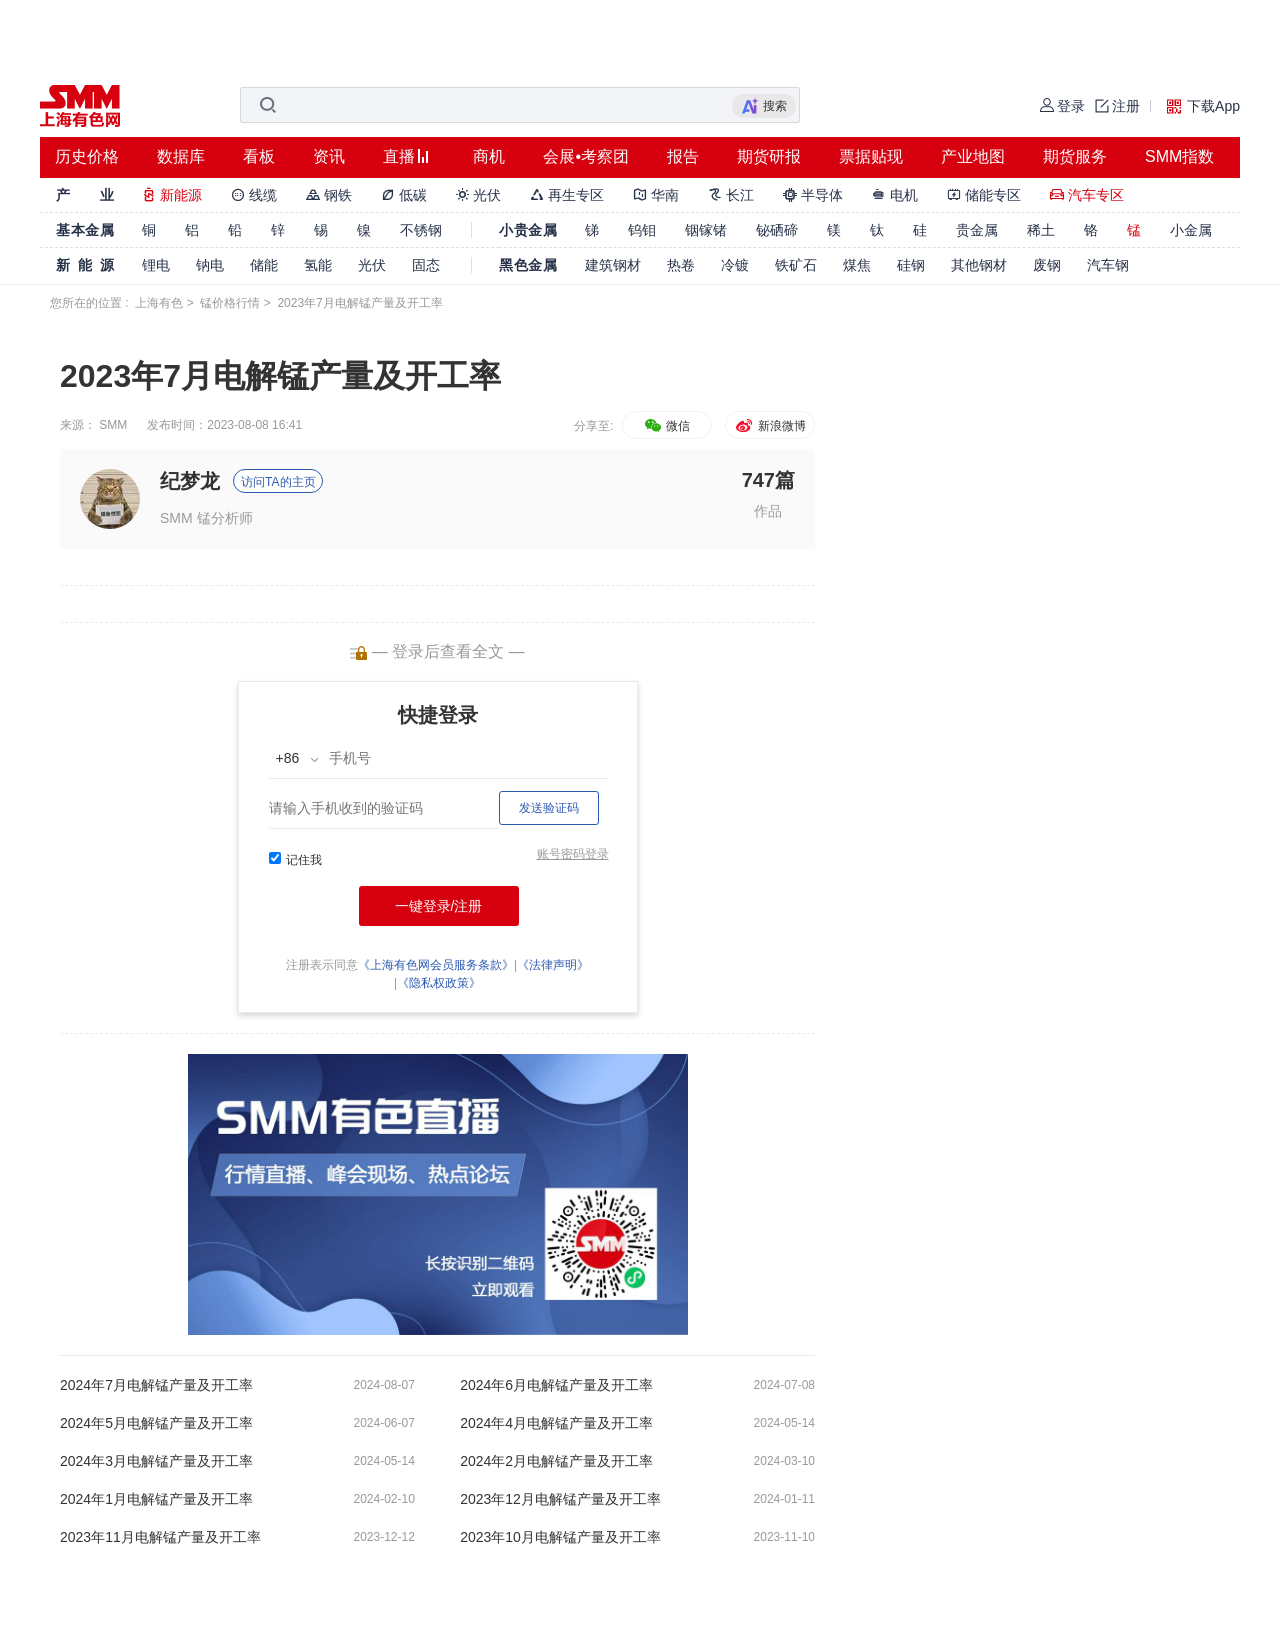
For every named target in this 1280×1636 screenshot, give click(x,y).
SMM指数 (1179, 156)
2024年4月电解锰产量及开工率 (556, 1423)
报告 (683, 156)
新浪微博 (769, 426)
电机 (895, 195)
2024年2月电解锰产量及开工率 (556, 1461)
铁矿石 (796, 265)
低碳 (404, 195)
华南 (656, 195)
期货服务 (1075, 156)
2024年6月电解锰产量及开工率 (556, 1385)
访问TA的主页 (278, 482)
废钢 (1047, 265)
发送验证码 (549, 808)
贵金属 (977, 230)
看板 (259, 156)
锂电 (156, 265)
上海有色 (159, 303)
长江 (731, 195)
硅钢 (911, 265)
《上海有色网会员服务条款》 (436, 965)
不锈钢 (421, 230)
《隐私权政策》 (439, 983)
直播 (399, 156)
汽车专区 (1087, 195)
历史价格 (87, 156)
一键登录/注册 (439, 906)
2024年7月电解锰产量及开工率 (156, 1385)
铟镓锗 (706, 230)
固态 (426, 265)
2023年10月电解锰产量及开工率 (560, 1537)
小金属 (1191, 230)
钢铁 (329, 195)
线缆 (254, 195)
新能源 (172, 195)
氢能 (318, 265)
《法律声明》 (553, 965)
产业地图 (973, 156)
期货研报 (769, 156)
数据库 (181, 156)
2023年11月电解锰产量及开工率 (160, 1537)
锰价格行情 (230, 303)
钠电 (210, 265)
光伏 (479, 195)
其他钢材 (979, 265)
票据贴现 (871, 156)
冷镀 (735, 265)
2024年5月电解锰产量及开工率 (156, 1423)
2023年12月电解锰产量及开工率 (560, 1499)
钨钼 (642, 230)
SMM (113, 425)
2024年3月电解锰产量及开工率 (156, 1461)
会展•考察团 (586, 156)
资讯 (329, 156)
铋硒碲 (777, 230)
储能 (264, 265)
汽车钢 (1108, 265)
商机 (489, 156)
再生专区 (567, 195)
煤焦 (857, 265)
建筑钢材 (613, 265)
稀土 (1041, 230)
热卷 (681, 265)
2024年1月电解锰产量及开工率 (156, 1499)
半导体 (813, 195)
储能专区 (984, 195)
